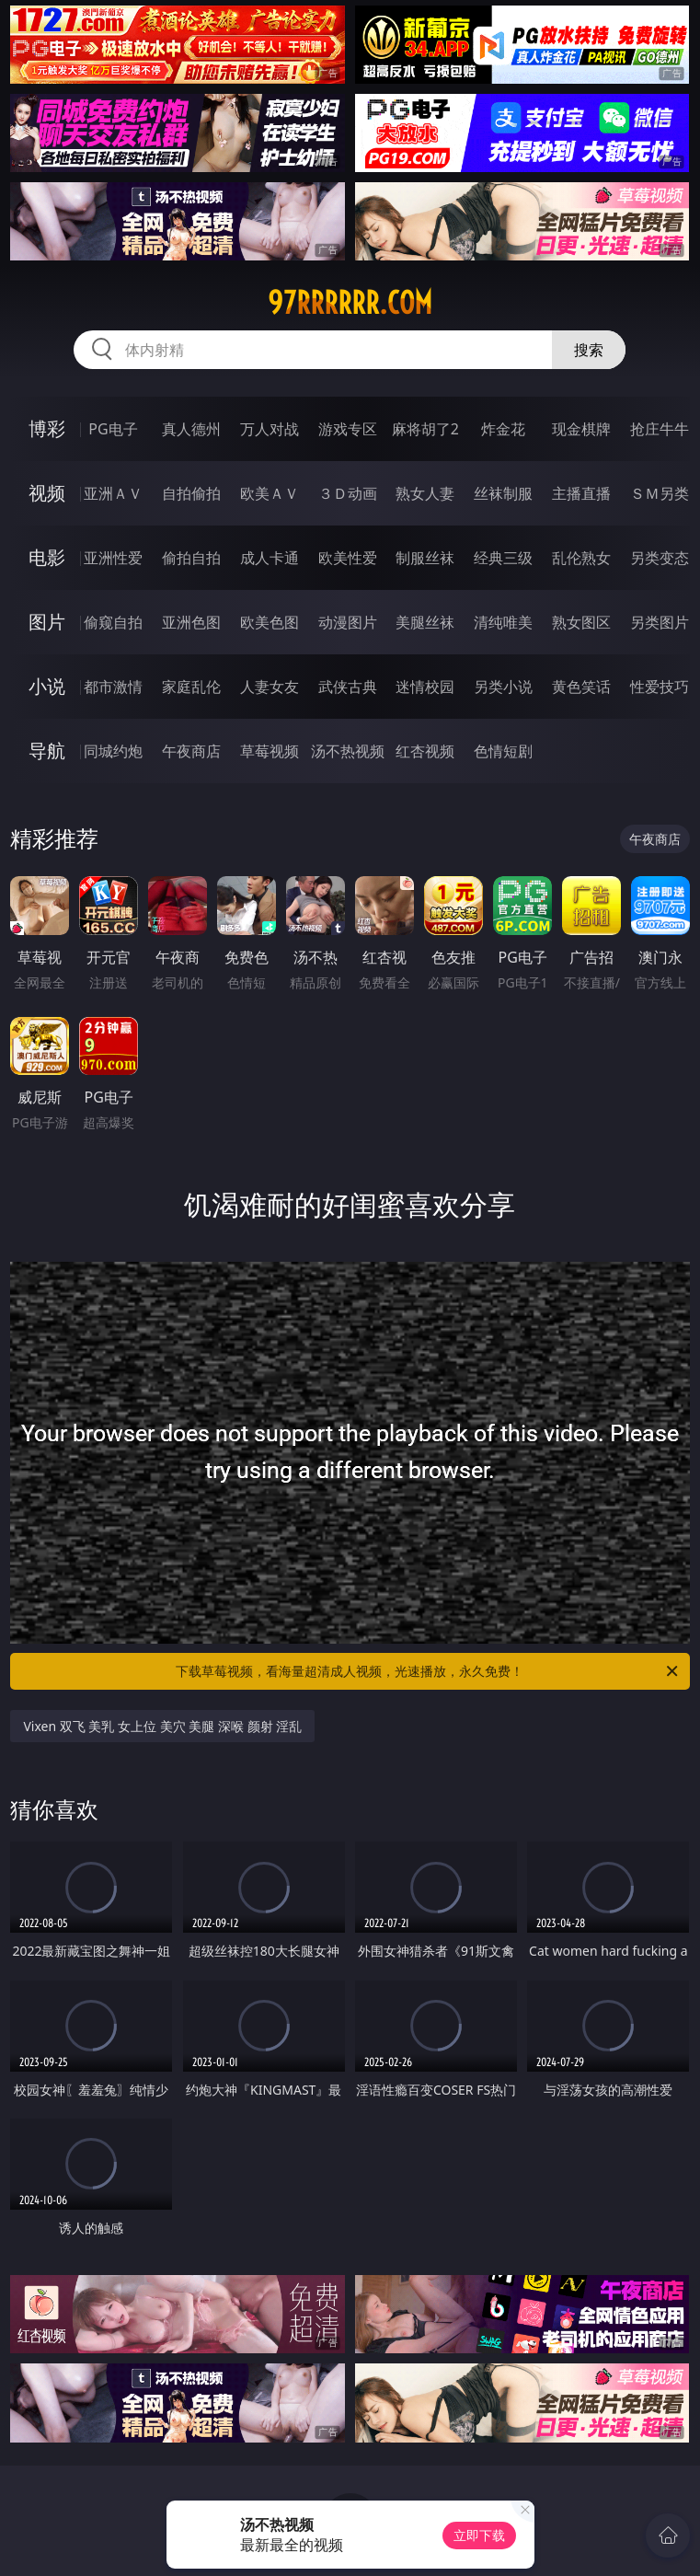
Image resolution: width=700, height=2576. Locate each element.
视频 (47, 492)
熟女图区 (581, 622)
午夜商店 (191, 751)
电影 (47, 557)
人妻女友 (269, 686)
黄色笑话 (581, 686)
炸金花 (503, 429)
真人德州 (191, 429)
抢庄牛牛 (659, 429)
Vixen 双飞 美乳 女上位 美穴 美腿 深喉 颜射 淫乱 (162, 1726)
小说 (47, 686)
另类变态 (659, 558)
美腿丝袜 (425, 622)
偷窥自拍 (113, 622)
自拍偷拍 (191, 493)
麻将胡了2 (425, 429)
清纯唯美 (503, 622)
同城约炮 (113, 751)
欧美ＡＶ (269, 493)
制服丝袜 (425, 558)
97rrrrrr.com (350, 302)
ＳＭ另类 (659, 493)
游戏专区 (347, 429)
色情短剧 (503, 751)
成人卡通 (269, 558)
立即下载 (479, 2535)
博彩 (47, 428)
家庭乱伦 (191, 686)
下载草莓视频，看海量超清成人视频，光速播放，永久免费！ (428, 1671)
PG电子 (112, 429)
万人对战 (269, 429)
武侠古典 (347, 686)
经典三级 (503, 558)
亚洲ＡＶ (113, 493)
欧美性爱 (347, 558)
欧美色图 (269, 622)
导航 (47, 750)
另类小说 (503, 686)
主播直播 (581, 493)
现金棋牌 (581, 429)
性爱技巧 (659, 686)
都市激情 (113, 686)
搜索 (588, 350)
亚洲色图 (191, 622)
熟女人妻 (425, 493)
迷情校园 (425, 686)
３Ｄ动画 (347, 493)
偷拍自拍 (191, 558)
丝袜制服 (503, 493)
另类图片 (659, 622)
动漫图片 (347, 622)
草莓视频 (269, 751)
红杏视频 (425, 751)
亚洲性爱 (113, 558)
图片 (47, 621)
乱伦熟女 (581, 558)
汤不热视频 (347, 751)
